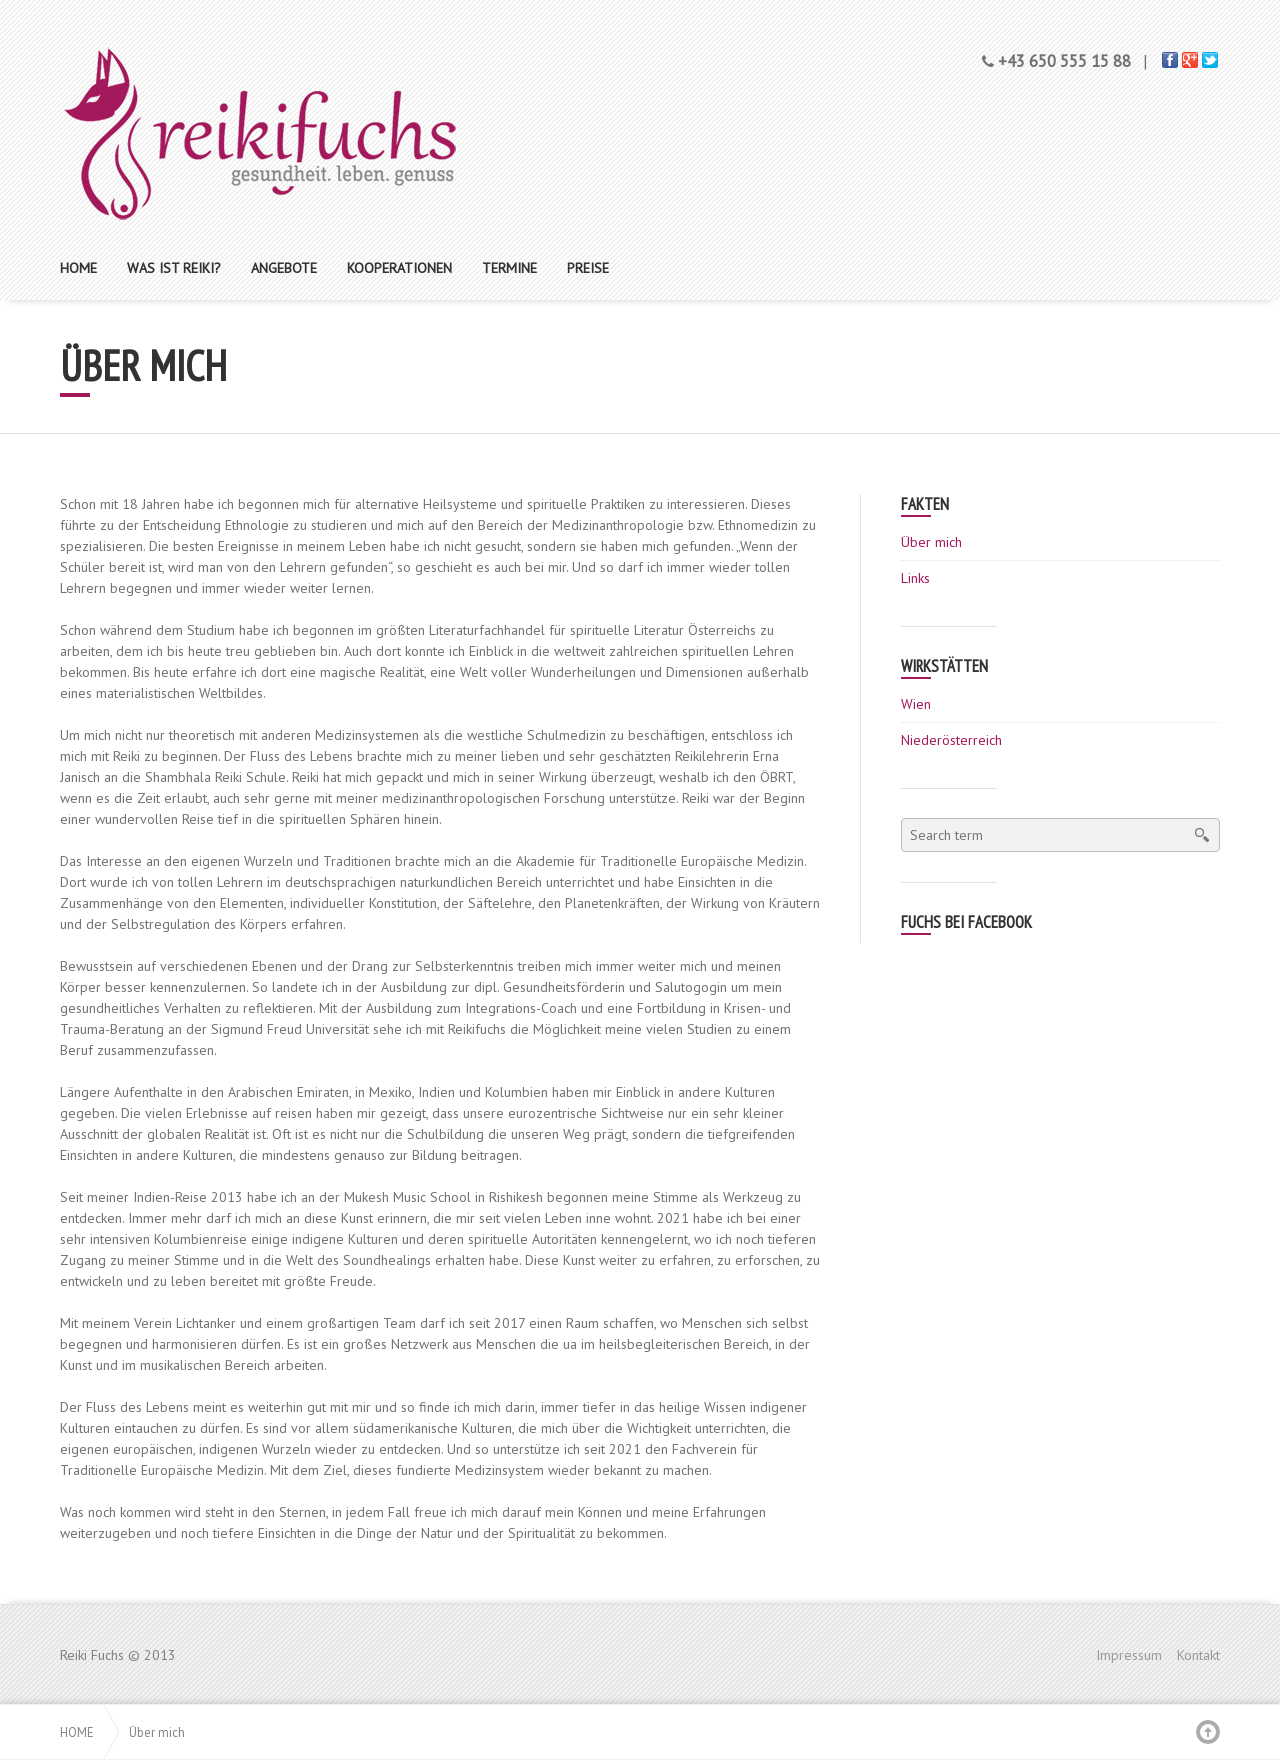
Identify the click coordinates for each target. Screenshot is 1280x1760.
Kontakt (1198, 1655)
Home (77, 1732)
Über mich (931, 542)
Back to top (1208, 1732)
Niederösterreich (951, 740)
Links (915, 578)
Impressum (1129, 1655)
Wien (916, 704)
